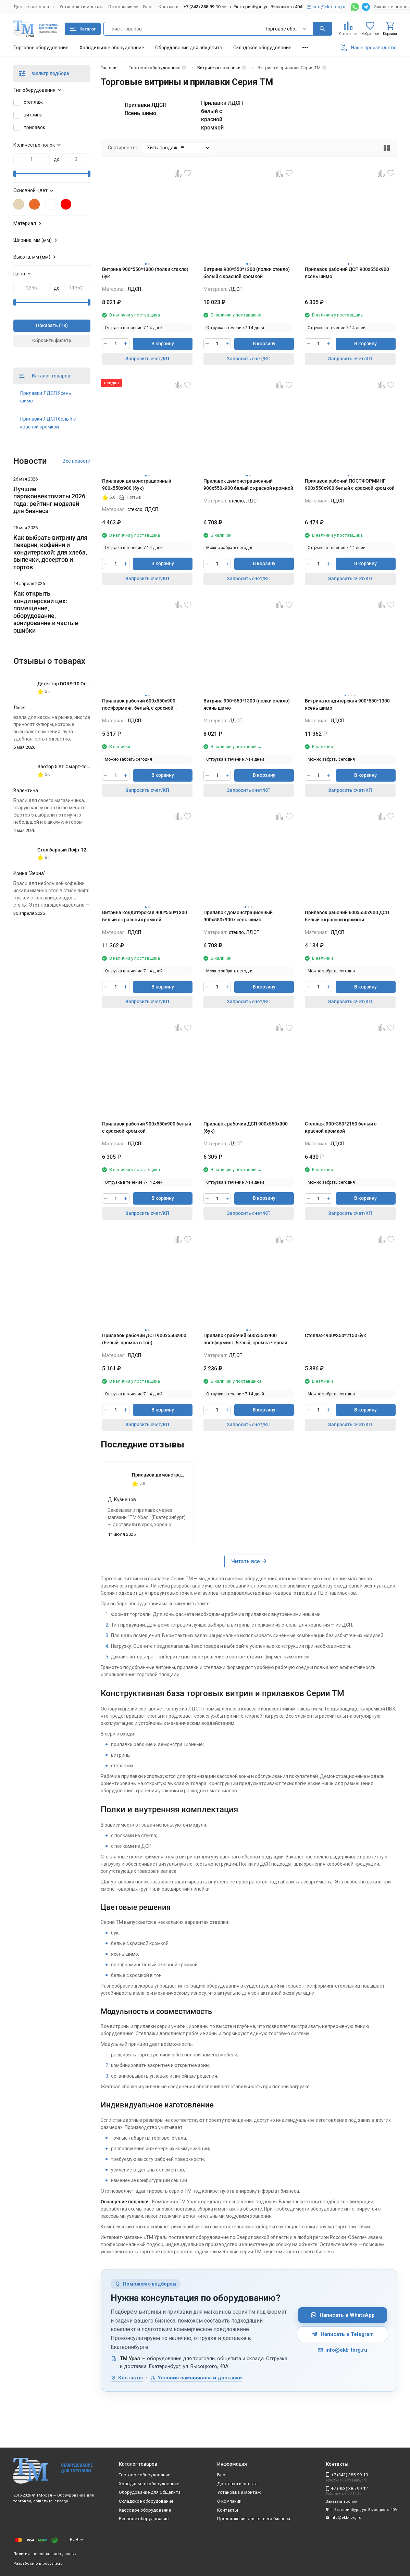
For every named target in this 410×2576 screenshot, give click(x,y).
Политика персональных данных (44, 2554)
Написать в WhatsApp (342, 2315)
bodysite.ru (52, 2563)
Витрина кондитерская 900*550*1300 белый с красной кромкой (144, 916)
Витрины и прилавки (218, 67)
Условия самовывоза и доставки (196, 2378)
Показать (47, 325)
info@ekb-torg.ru (342, 2350)
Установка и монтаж (81, 6)
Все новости (76, 461)
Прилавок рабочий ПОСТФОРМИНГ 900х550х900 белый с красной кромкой (350, 484)
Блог (148, 6)
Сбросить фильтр (51, 340)
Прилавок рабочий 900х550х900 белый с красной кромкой (146, 1127)
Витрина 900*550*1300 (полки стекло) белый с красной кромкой (246, 272)
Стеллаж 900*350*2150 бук (335, 1335)
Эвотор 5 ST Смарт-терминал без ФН (79, 766)
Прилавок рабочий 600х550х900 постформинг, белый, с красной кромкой (138, 705)
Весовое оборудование (144, 2518)
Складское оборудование (262, 47)
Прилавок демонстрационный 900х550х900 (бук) (136, 484)
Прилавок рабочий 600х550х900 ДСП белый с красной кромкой (347, 916)
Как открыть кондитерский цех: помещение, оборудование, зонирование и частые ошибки (45, 612)
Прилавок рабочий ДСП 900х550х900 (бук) (245, 1127)
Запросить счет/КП (147, 358)
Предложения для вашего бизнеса (253, 2518)
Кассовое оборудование (145, 2510)
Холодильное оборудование (111, 47)
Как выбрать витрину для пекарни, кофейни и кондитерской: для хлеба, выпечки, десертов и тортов (50, 552)
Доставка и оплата (33, 6)
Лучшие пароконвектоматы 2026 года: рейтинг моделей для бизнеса (49, 500)
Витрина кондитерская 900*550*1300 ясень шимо (347, 704)
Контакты (169, 6)
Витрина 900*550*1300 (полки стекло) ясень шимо (246, 704)
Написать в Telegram (342, 2334)
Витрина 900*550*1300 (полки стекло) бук (145, 272)
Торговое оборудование (41, 47)
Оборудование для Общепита (150, 2492)
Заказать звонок (392, 6)
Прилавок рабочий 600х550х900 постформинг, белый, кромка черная (245, 1339)
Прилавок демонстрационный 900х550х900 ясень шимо (238, 916)
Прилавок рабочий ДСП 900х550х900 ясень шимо (347, 272)
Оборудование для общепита (188, 47)
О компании (229, 2501)
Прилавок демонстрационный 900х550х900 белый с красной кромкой (248, 484)
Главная (109, 67)
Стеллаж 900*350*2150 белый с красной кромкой (340, 1127)
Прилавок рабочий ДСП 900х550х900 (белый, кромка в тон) (144, 1339)
